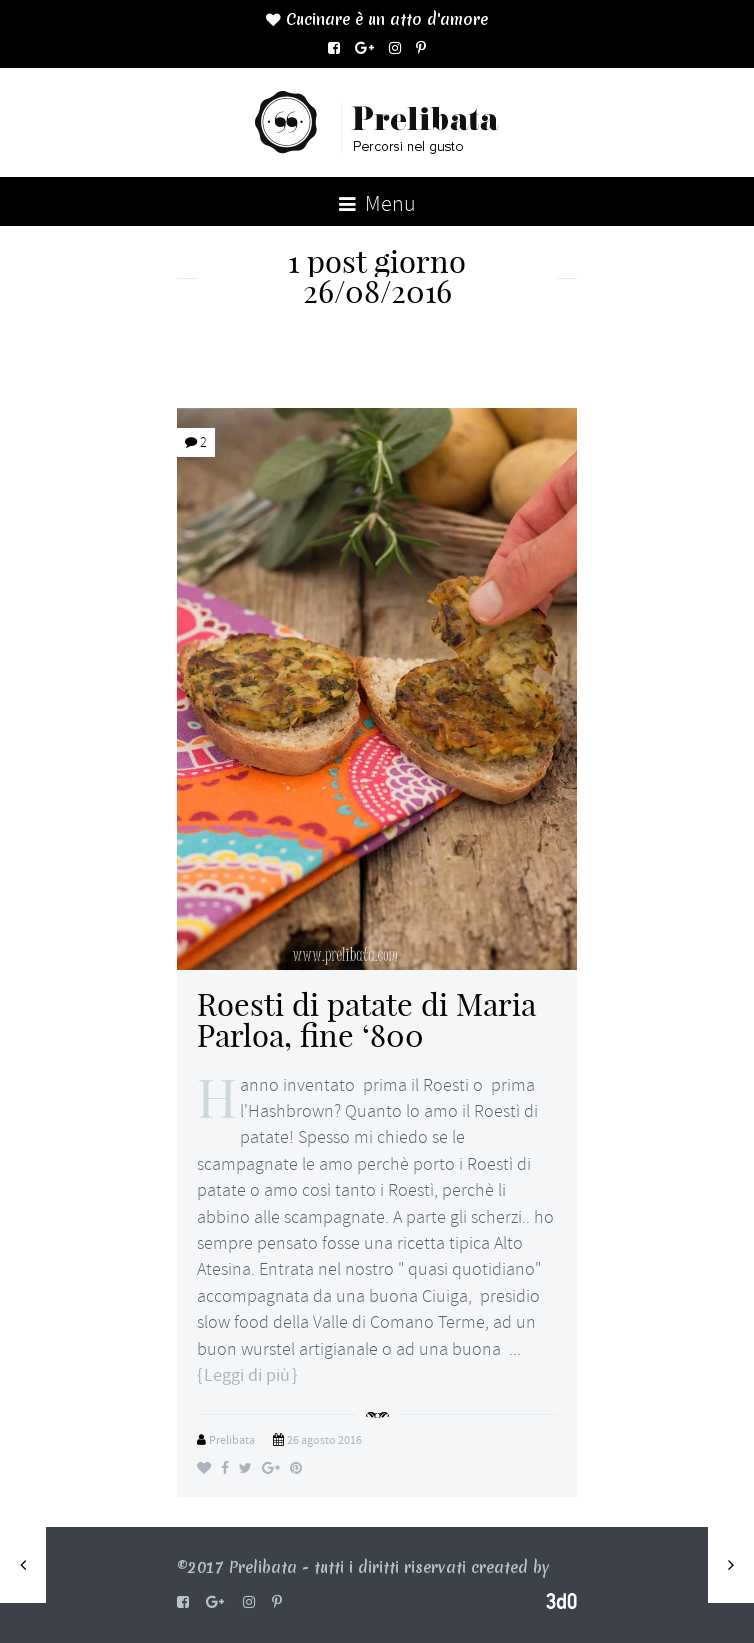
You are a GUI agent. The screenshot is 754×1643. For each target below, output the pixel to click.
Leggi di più (247, 1375)
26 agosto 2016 (324, 1440)
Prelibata (232, 1440)
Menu (377, 204)
